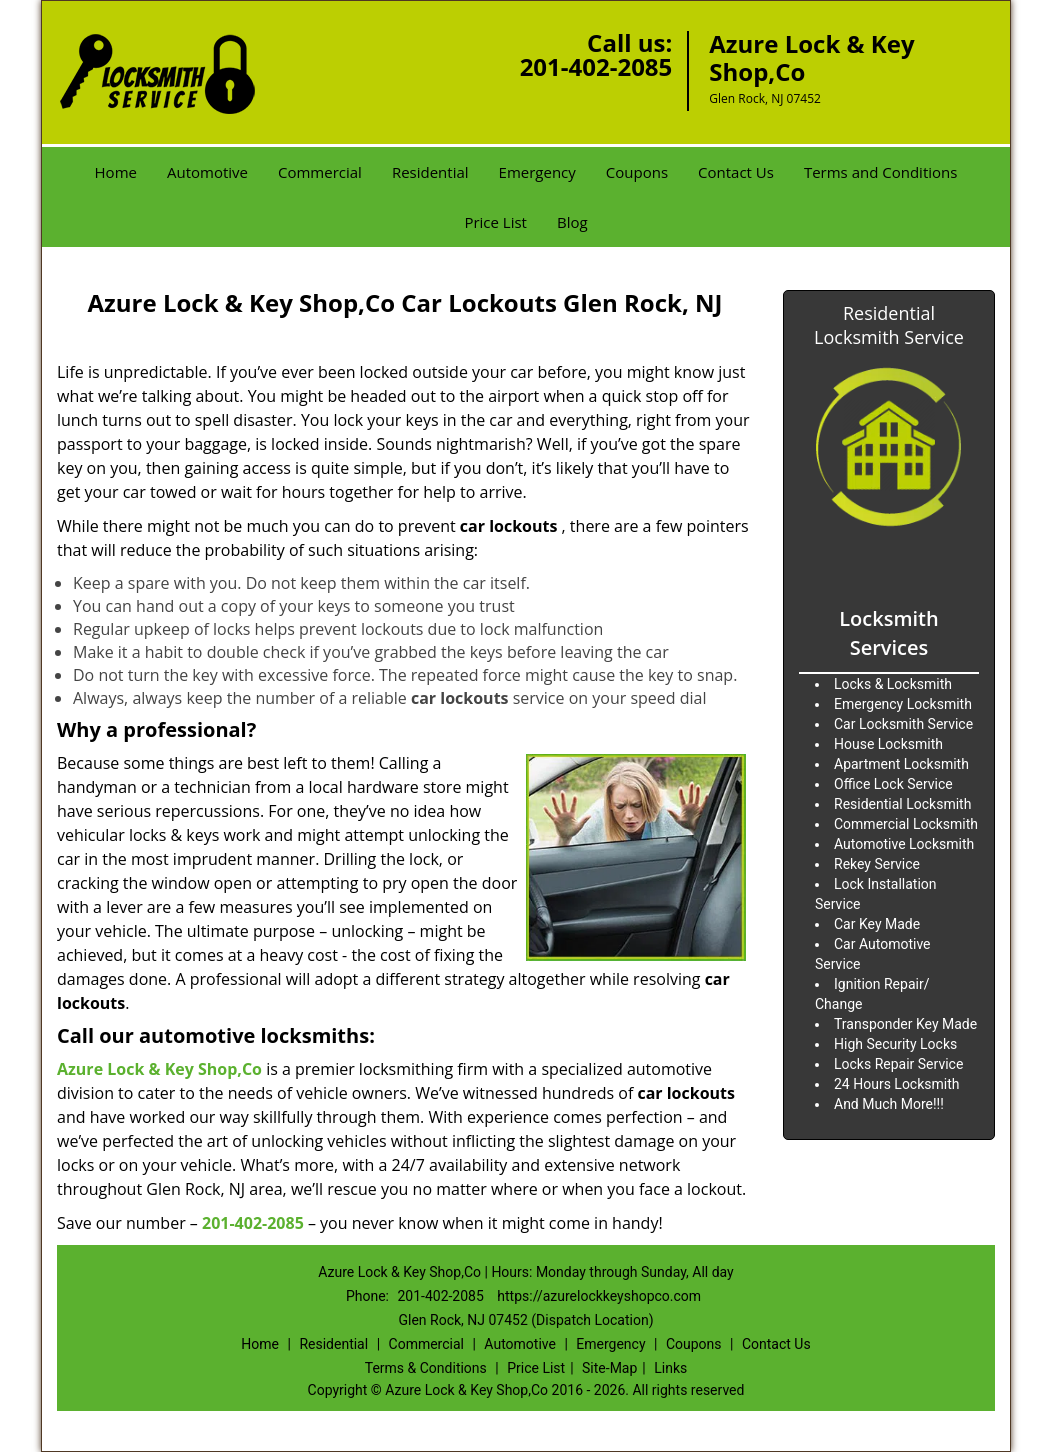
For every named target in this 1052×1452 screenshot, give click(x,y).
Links (670, 1368)
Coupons (637, 172)
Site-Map (609, 1368)
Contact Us (736, 172)
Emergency (537, 172)
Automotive (207, 172)
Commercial (320, 172)
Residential (430, 172)
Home (116, 172)
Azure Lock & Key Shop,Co (159, 1069)
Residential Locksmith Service (889, 325)
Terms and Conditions (881, 172)
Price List (495, 222)
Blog (572, 222)
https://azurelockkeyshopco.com (599, 1296)
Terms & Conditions (426, 1368)
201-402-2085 (596, 66)
